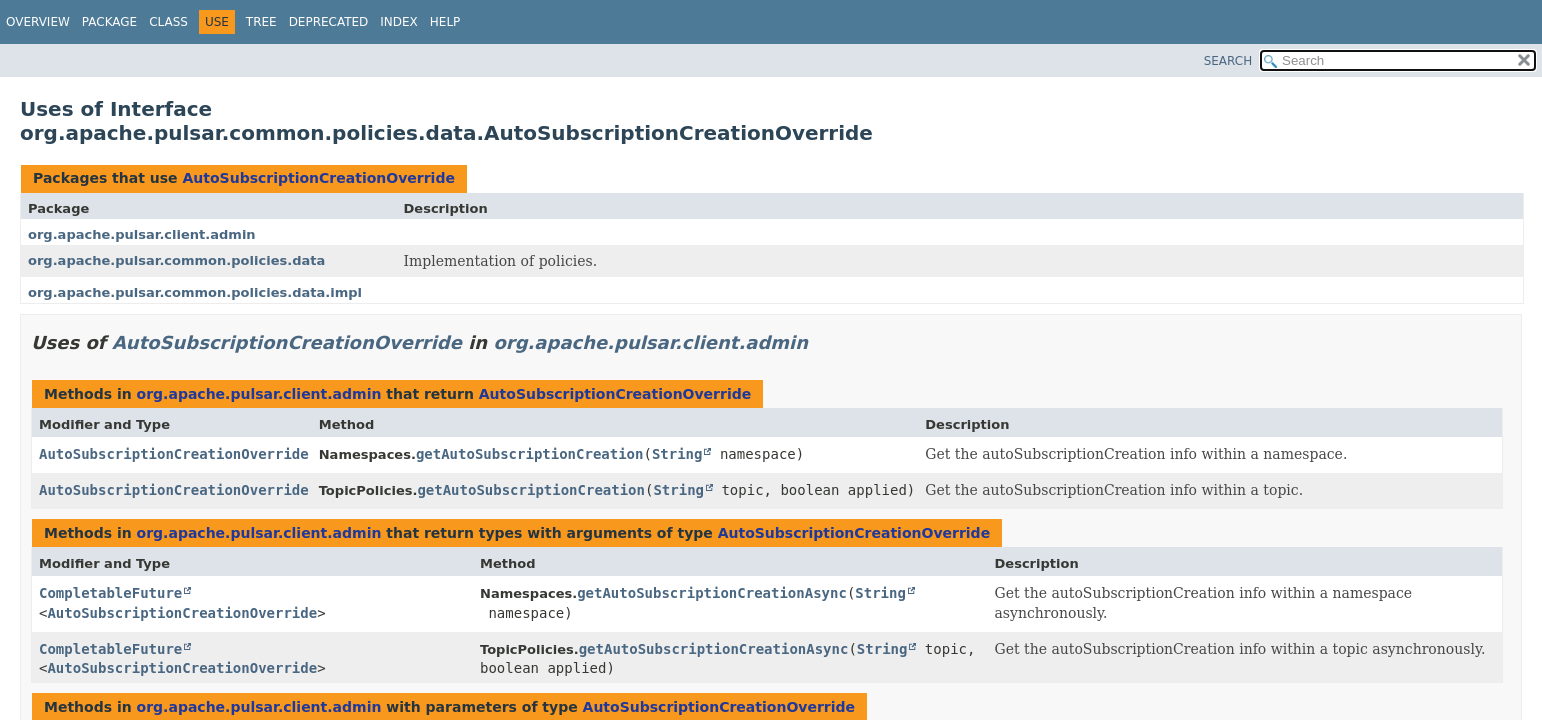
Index (399, 22)
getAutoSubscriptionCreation (530, 454)
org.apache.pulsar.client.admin (142, 234)
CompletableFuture (110, 593)
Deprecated (329, 22)
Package (109, 22)
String (677, 454)
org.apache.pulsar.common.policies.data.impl (195, 292)
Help (445, 22)
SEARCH (1228, 61)
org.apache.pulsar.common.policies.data (176, 260)
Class (168, 22)
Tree (261, 22)
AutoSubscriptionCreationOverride (318, 178)
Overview (38, 22)
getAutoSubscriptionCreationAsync (712, 593)
